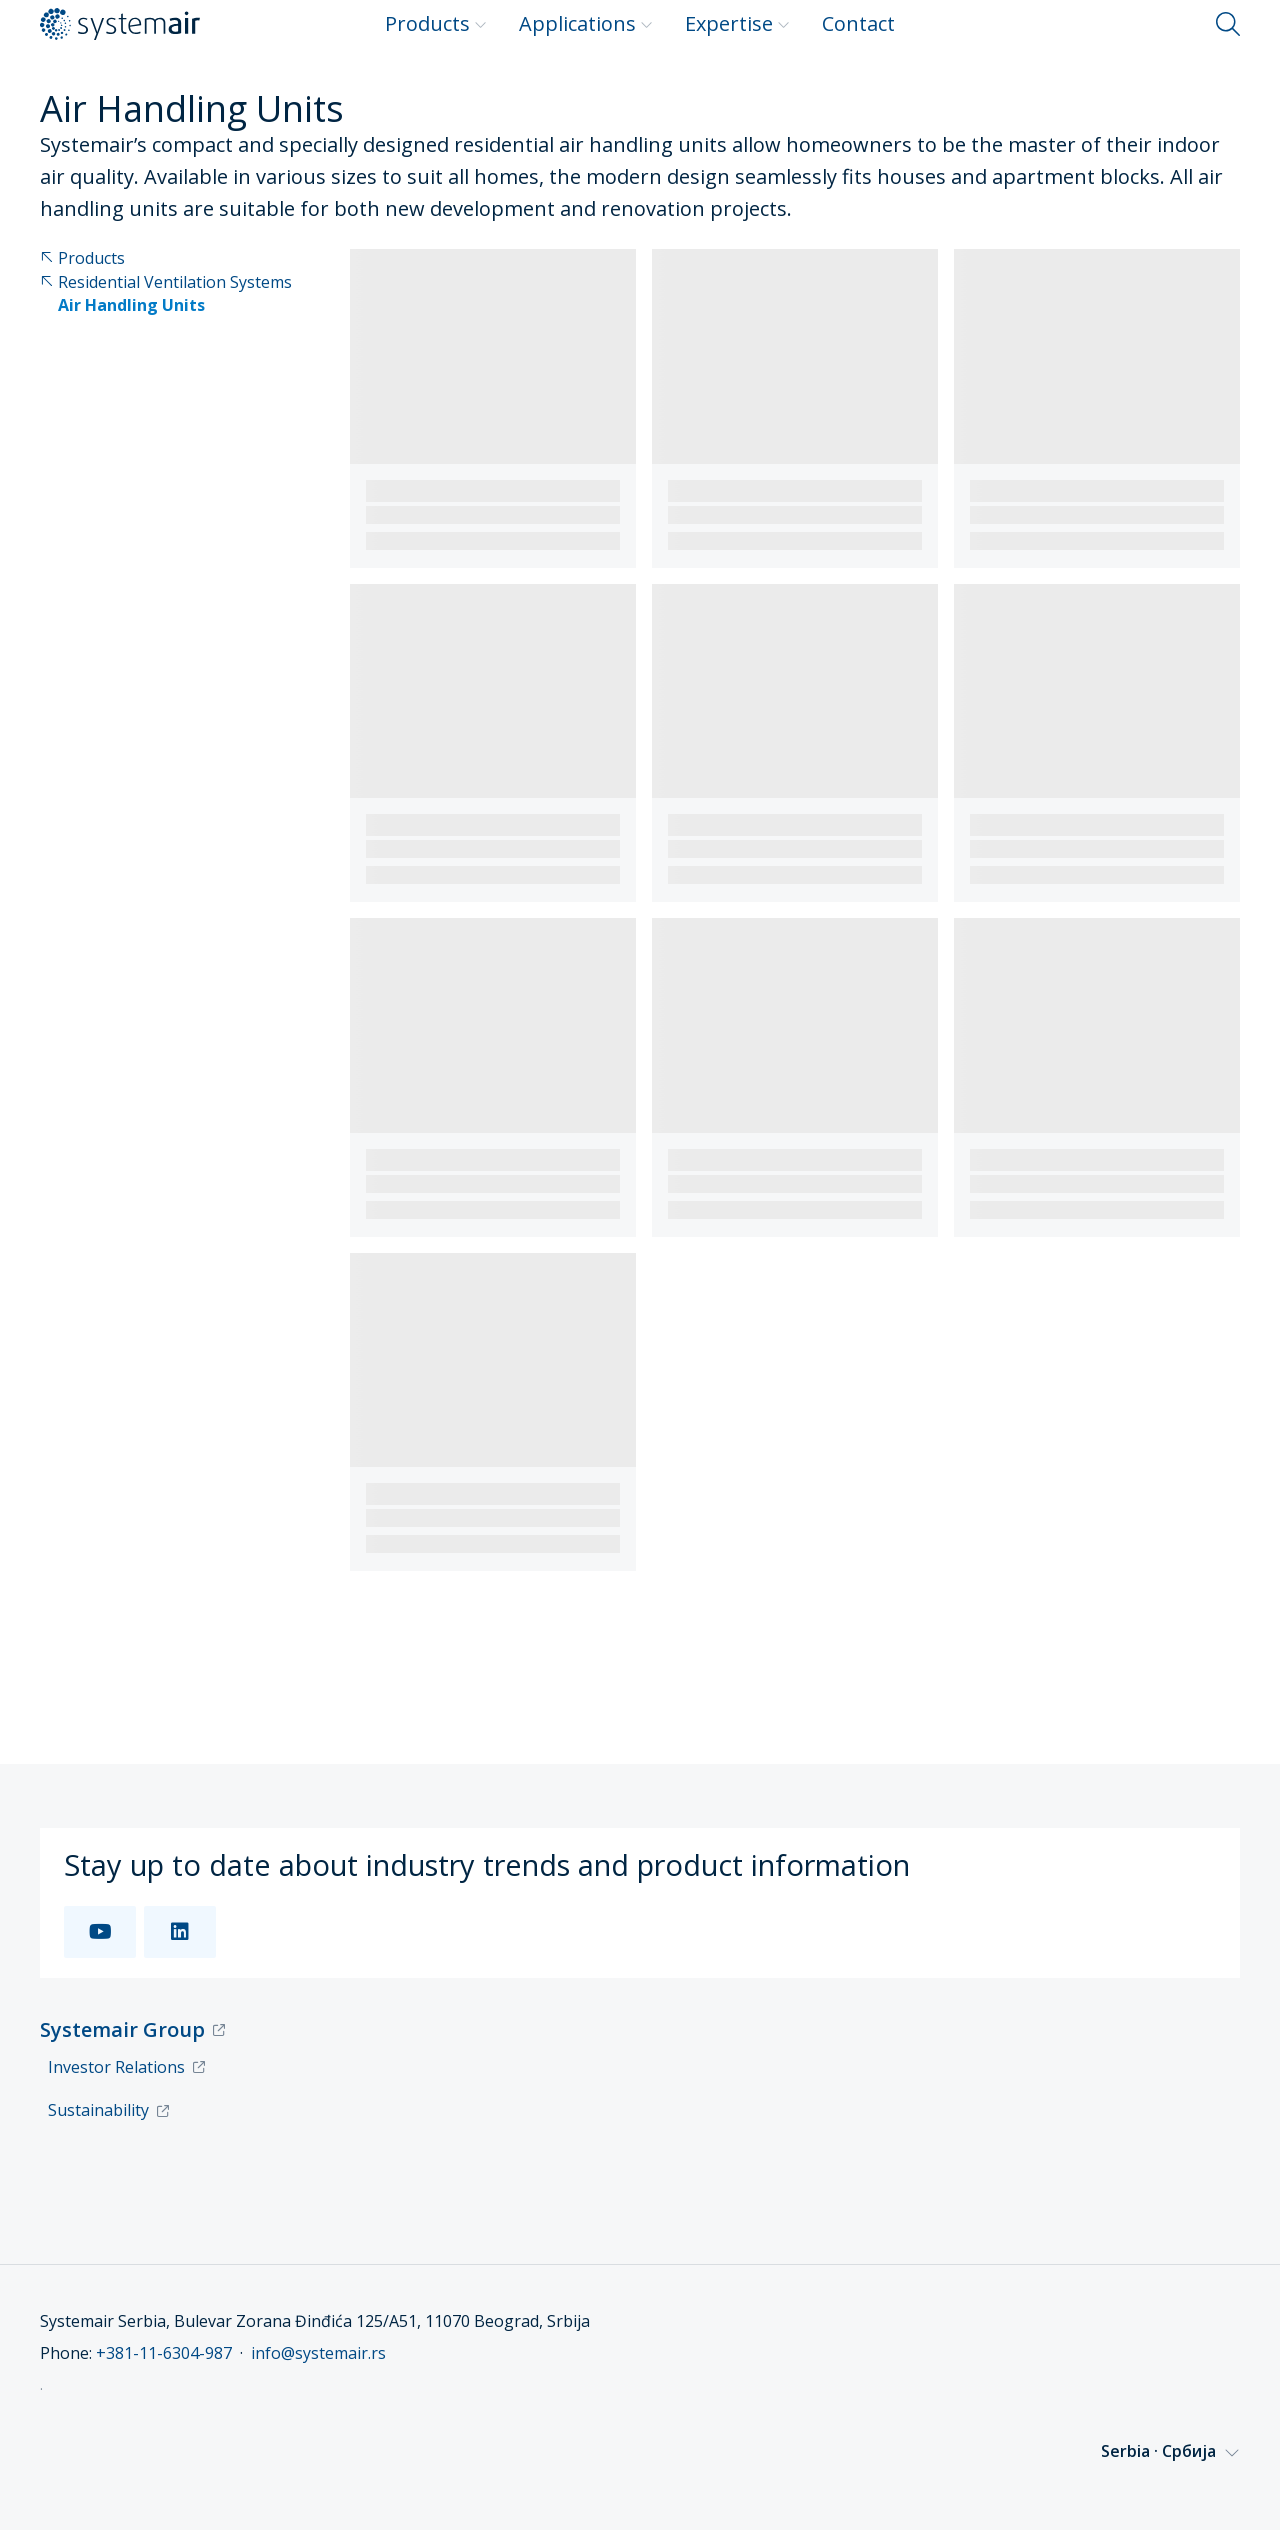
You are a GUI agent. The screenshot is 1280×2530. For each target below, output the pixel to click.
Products (436, 23)
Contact (858, 23)
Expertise (737, 23)
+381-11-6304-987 (164, 2353)
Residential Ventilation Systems (166, 282)
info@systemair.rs (318, 2353)
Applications (586, 23)
